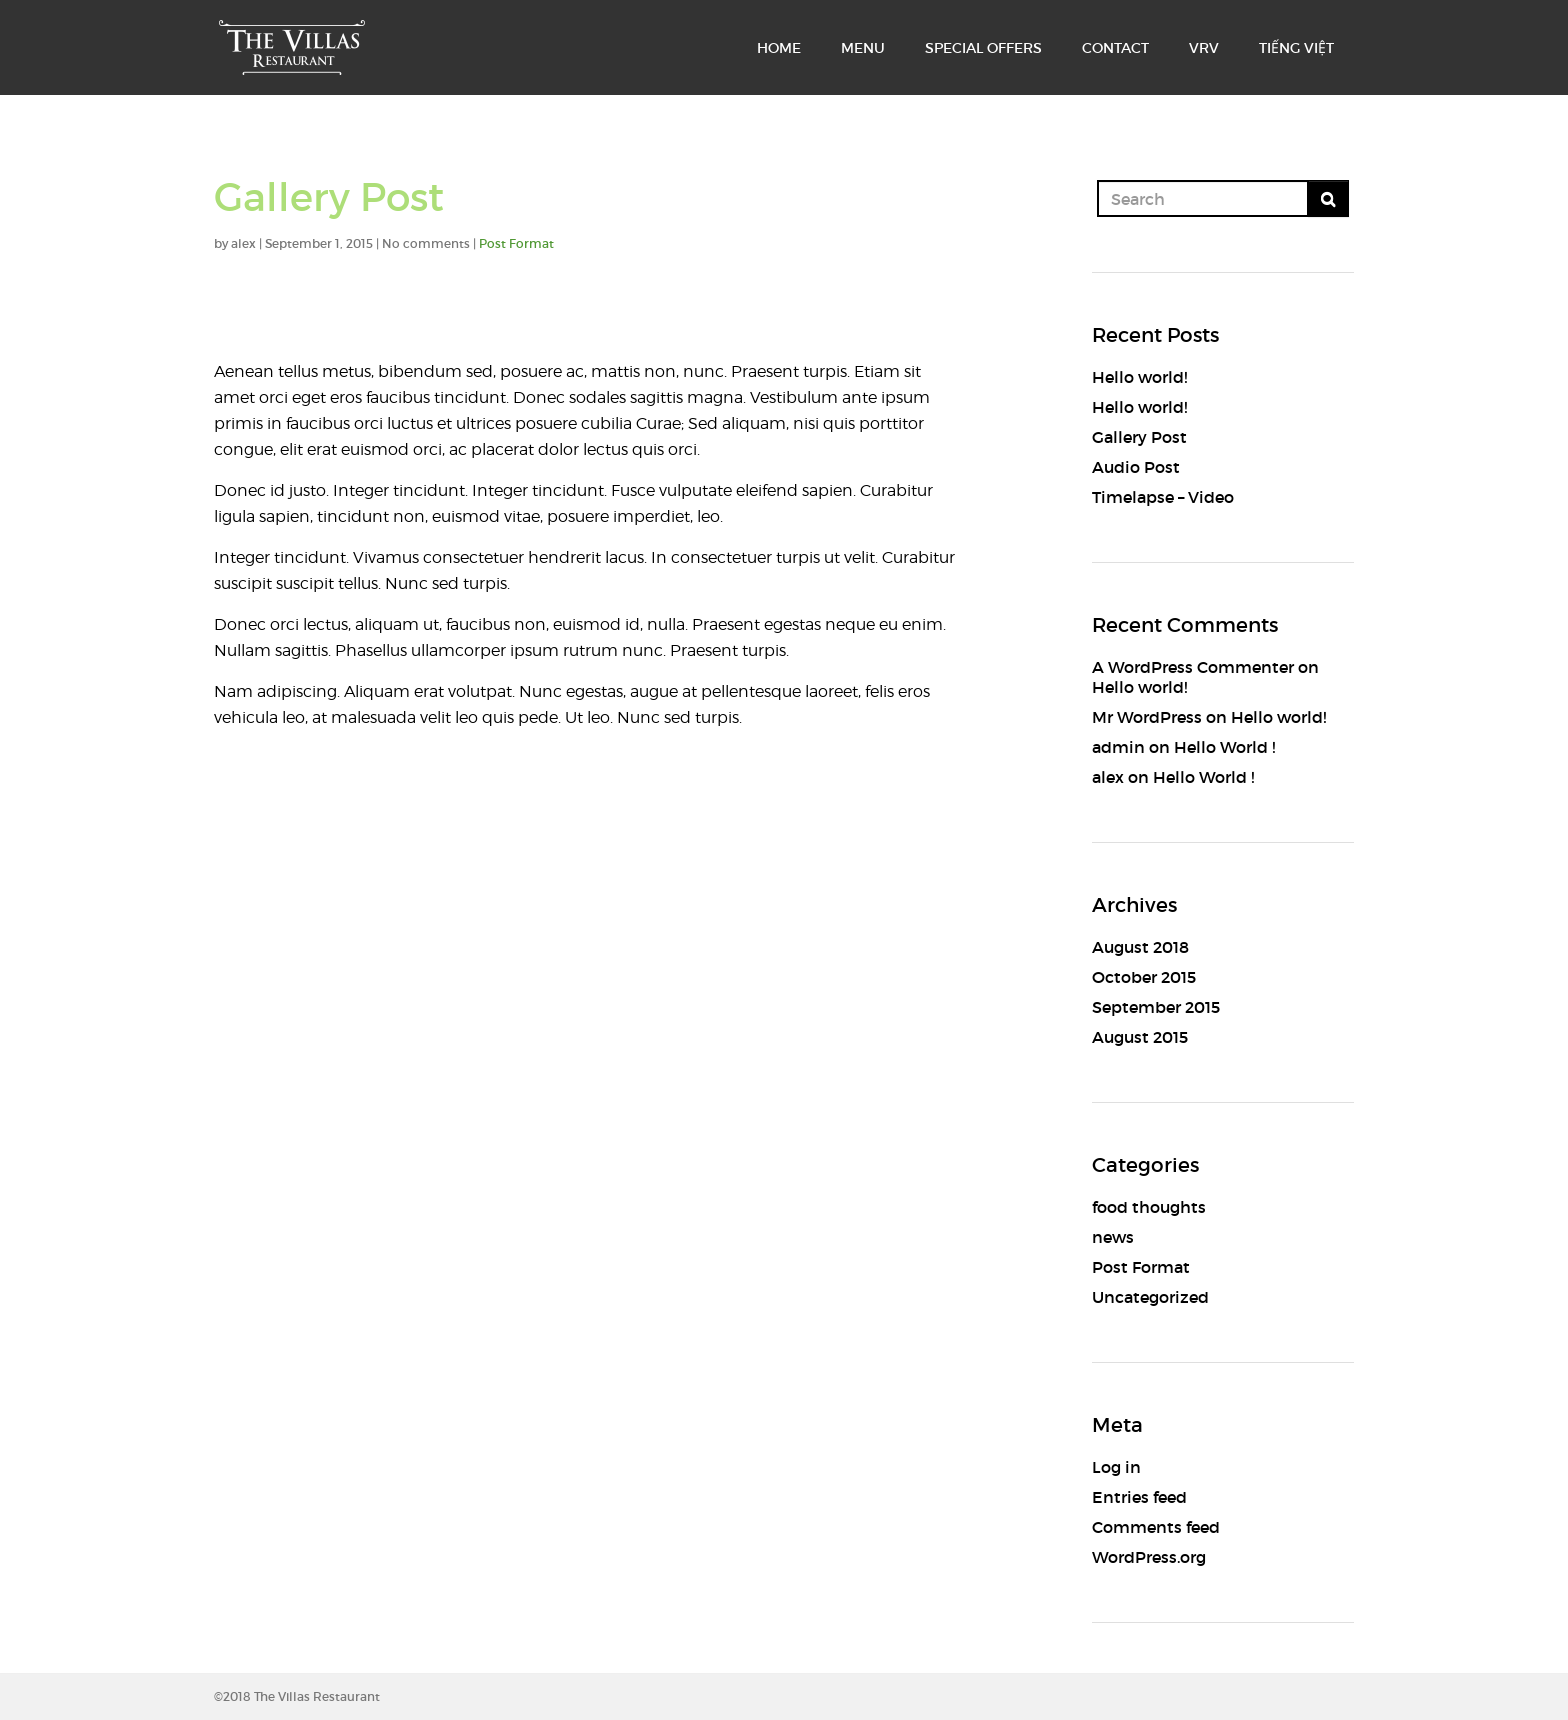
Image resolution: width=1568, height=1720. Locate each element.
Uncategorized (1150, 1297)
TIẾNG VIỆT (1296, 48)
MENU (863, 48)
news (1113, 1237)
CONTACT (1115, 48)
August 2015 (1140, 1037)
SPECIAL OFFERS (983, 48)
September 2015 (1156, 1007)
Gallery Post (1139, 437)
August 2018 (1140, 947)
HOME (779, 48)
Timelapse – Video (1163, 497)
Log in (1116, 1467)
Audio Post (1136, 467)
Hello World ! (1224, 747)
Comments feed (1156, 1527)
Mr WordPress (1147, 717)
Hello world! (1139, 377)
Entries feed (1139, 1497)
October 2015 (1144, 977)
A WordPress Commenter (1193, 667)
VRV (1204, 48)
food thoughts (1149, 1207)
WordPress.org (1149, 1557)
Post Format (516, 243)
